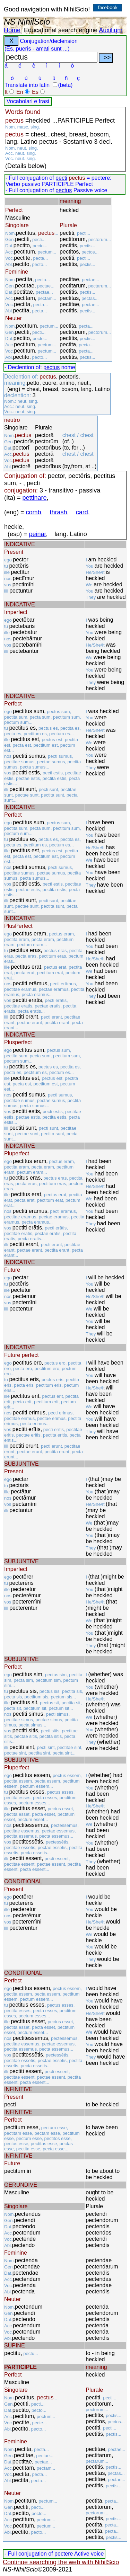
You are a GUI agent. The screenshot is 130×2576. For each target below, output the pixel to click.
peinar (37, 534)
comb (33, 512)
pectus (63, 190)
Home (12, 30)
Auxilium (110, 30)
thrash (58, 512)
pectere (63, 2554)
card (82, 512)
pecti (61, 178)
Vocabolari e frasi (28, 101)
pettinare (35, 497)
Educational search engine (60, 30)
